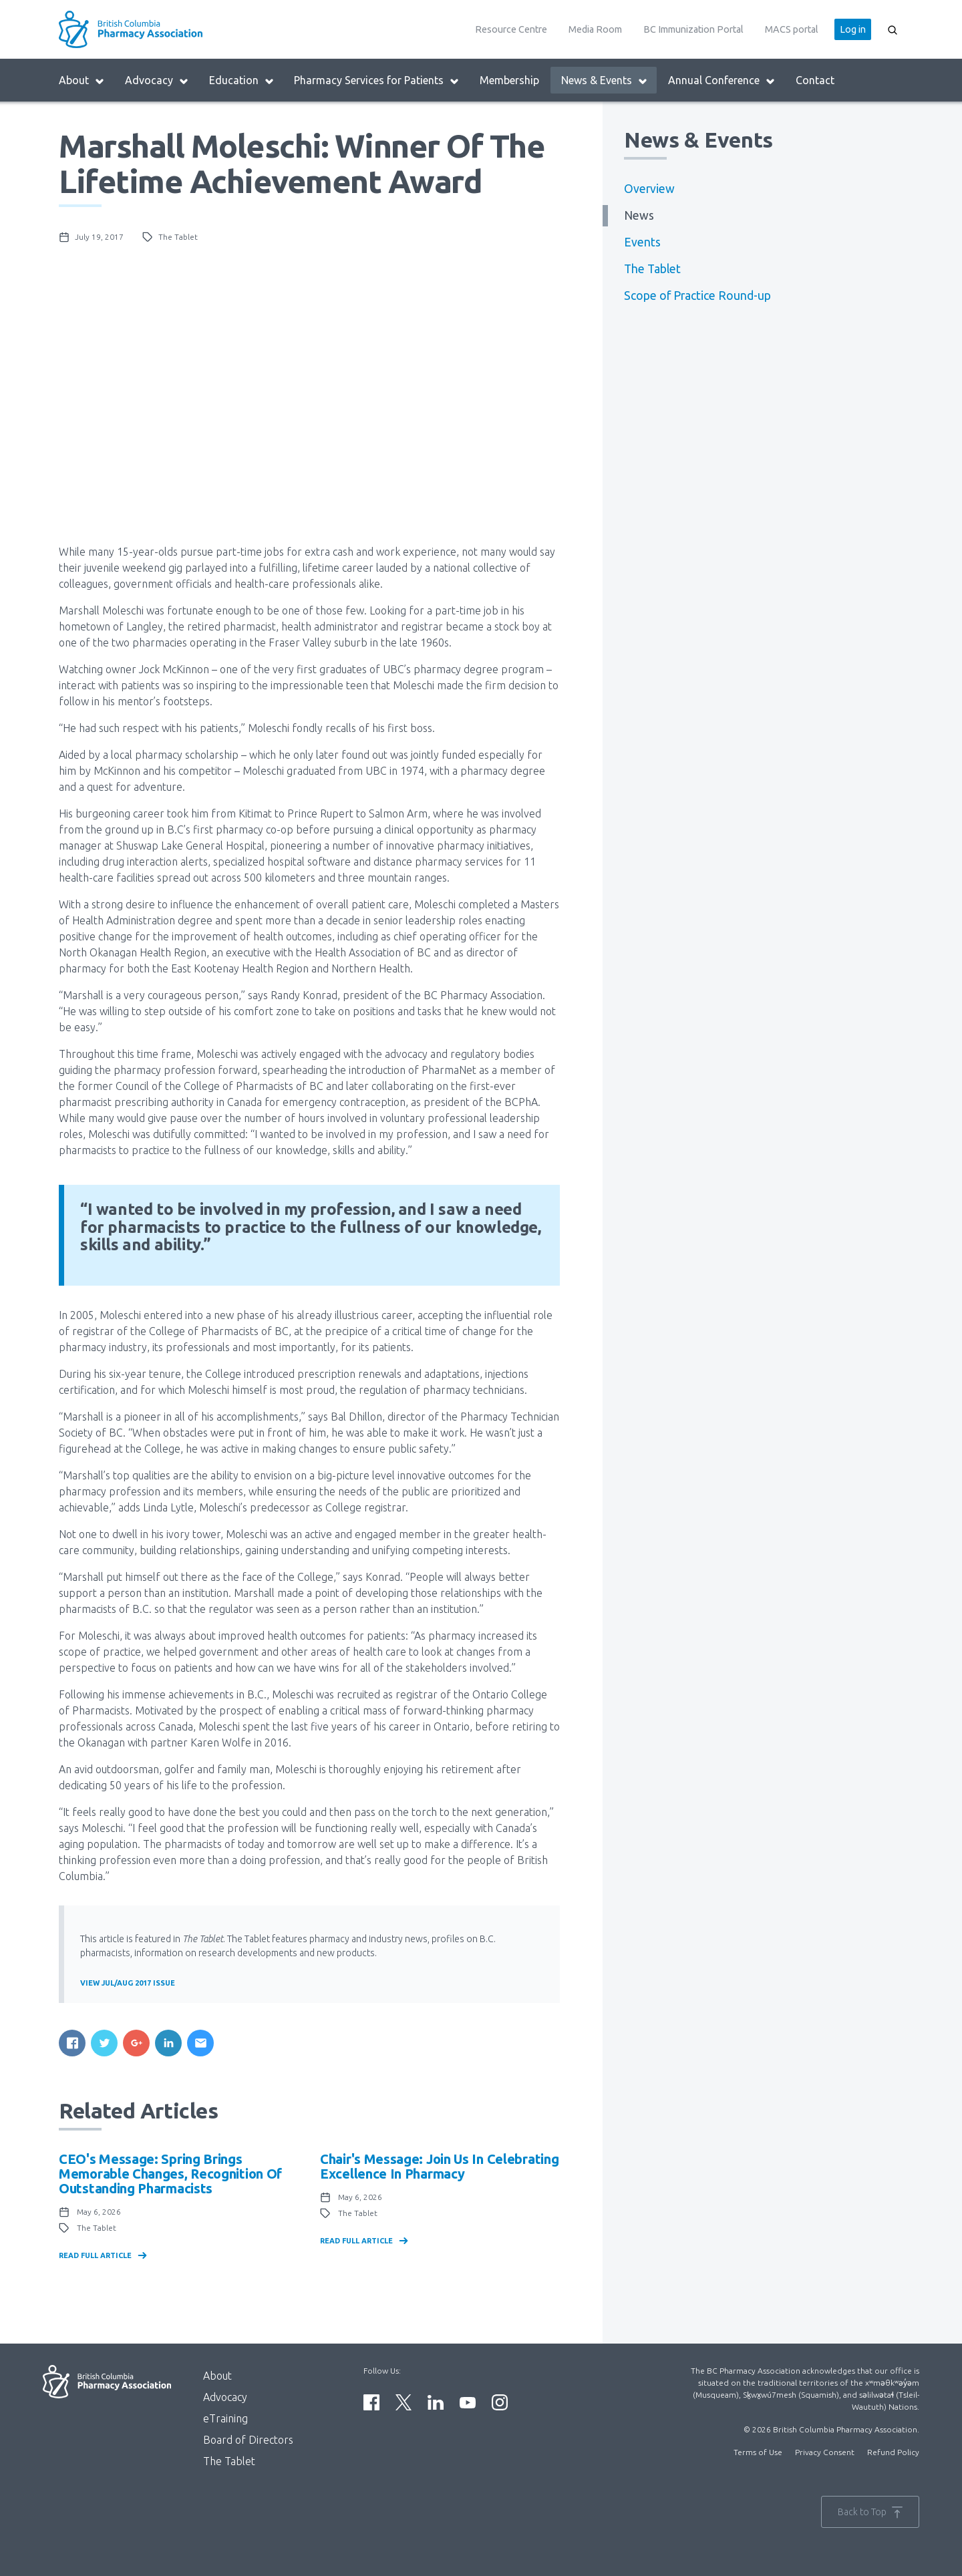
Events (642, 242)
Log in (853, 29)
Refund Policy (893, 2452)
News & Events (604, 80)
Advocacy (157, 80)
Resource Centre (511, 29)
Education (242, 80)
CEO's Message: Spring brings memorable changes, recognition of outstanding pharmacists (170, 2173)
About (82, 80)
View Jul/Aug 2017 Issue (127, 1983)
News (639, 215)
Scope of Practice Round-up (697, 295)
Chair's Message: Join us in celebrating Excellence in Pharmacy (439, 2166)
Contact (815, 80)
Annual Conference (722, 80)
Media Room (595, 29)
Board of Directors (248, 2440)
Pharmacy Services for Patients (377, 80)
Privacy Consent (824, 2452)
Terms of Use (758, 2452)
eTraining (225, 2418)
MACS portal (791, 29)
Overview (649, 188)
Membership (509, 80)
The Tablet (652, 268)
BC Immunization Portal (693, 29)
